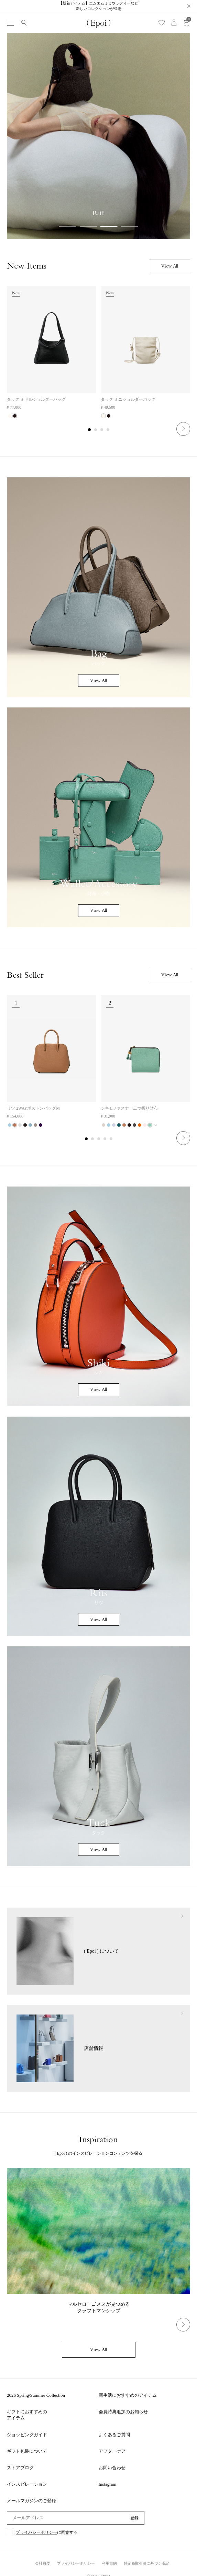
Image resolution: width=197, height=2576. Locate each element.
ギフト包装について (27, 2451)
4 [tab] (108, 430)
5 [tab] (111, 1139)
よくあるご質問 (114, 2434)
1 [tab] (89, 430)
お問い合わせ (112, 2467)
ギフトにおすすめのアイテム (27, 2414)
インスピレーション (27, 2484)
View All (169, 266)
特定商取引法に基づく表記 (146, 2563)
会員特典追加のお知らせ (123, 2411)
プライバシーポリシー (36, 2532)
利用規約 (109, 2563)
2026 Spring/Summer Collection (36, 2395)
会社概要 (42, 2563)
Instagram (108, 2484)
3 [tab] (102, 430)
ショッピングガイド (27, 2434)
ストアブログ (20, 2467)
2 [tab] (96, 430)
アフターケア (112, 2451)
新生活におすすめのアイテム (128, 2395)
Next (183, 429)
